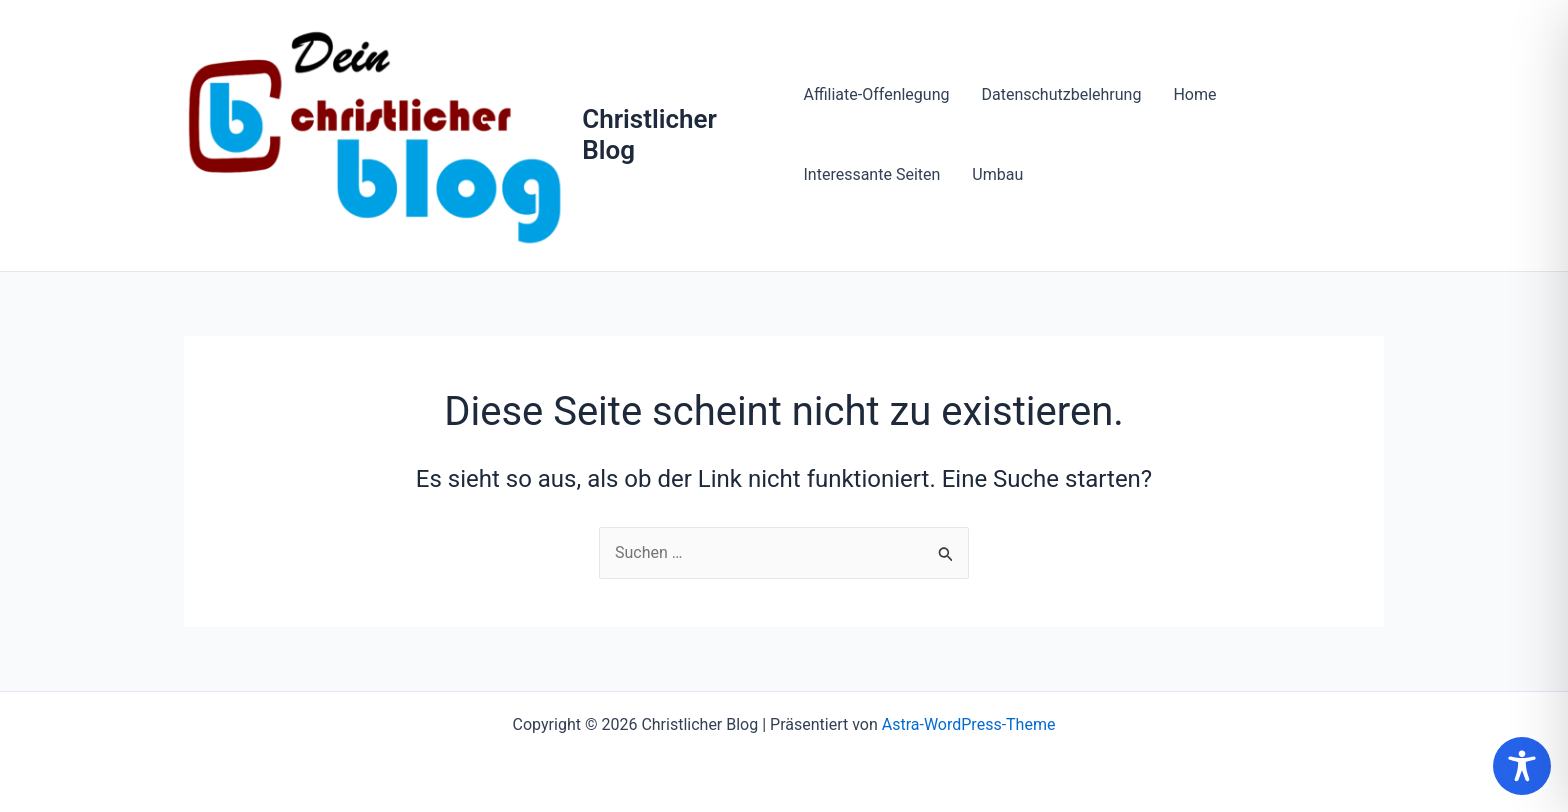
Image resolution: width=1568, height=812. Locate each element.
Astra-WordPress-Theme (969, 724)
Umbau (997, 174)
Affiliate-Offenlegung (876, 94)
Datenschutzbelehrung (1061, 94)
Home (1194, 94)
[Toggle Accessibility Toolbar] (1522, 766)
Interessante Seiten (871, 174)
